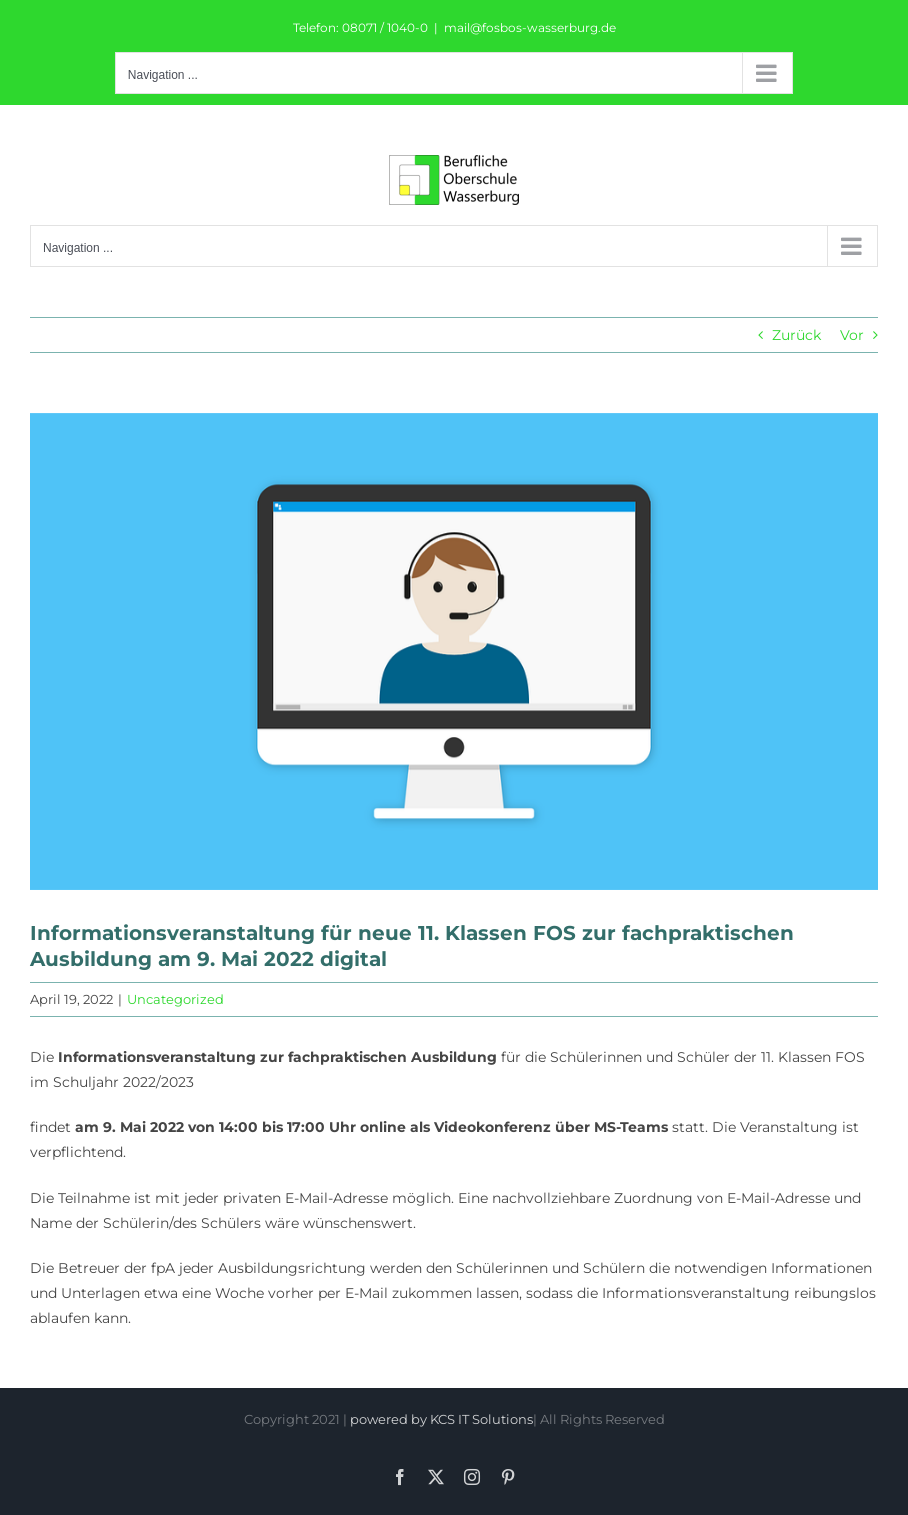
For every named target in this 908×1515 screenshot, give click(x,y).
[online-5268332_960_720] (454, 651)
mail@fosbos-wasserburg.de (530, 27)
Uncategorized (175, 999)
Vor (852, 335)
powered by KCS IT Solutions (441, 1419)
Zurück (796, 335)
